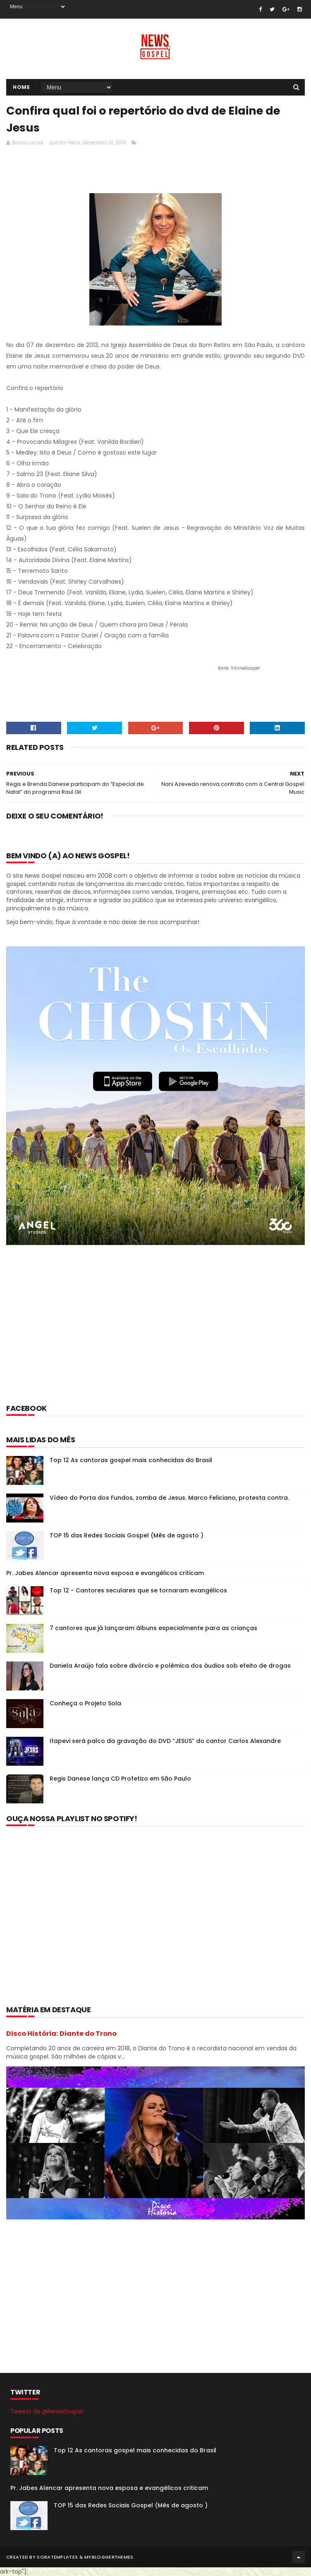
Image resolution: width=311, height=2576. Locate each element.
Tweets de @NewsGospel (46, 2411)
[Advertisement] (156, 172)
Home (21, 87)
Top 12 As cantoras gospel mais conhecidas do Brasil (131, 1460)
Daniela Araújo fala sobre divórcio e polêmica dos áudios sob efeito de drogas (170, 1665)
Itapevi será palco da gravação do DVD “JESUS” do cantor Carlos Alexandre (165, 1741)
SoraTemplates (57, 2557)
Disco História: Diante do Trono (61, 2033)
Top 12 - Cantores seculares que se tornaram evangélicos (138, 1590)
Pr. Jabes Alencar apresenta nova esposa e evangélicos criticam (105, 1573)
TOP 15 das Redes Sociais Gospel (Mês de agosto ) (126, 1535)
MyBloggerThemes (109, 2557)
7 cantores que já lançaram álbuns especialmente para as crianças (153, 1628)
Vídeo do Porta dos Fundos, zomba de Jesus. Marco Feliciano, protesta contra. (169, 1498)
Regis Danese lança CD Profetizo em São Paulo (120, 1778)
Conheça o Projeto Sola (85, 1703)
